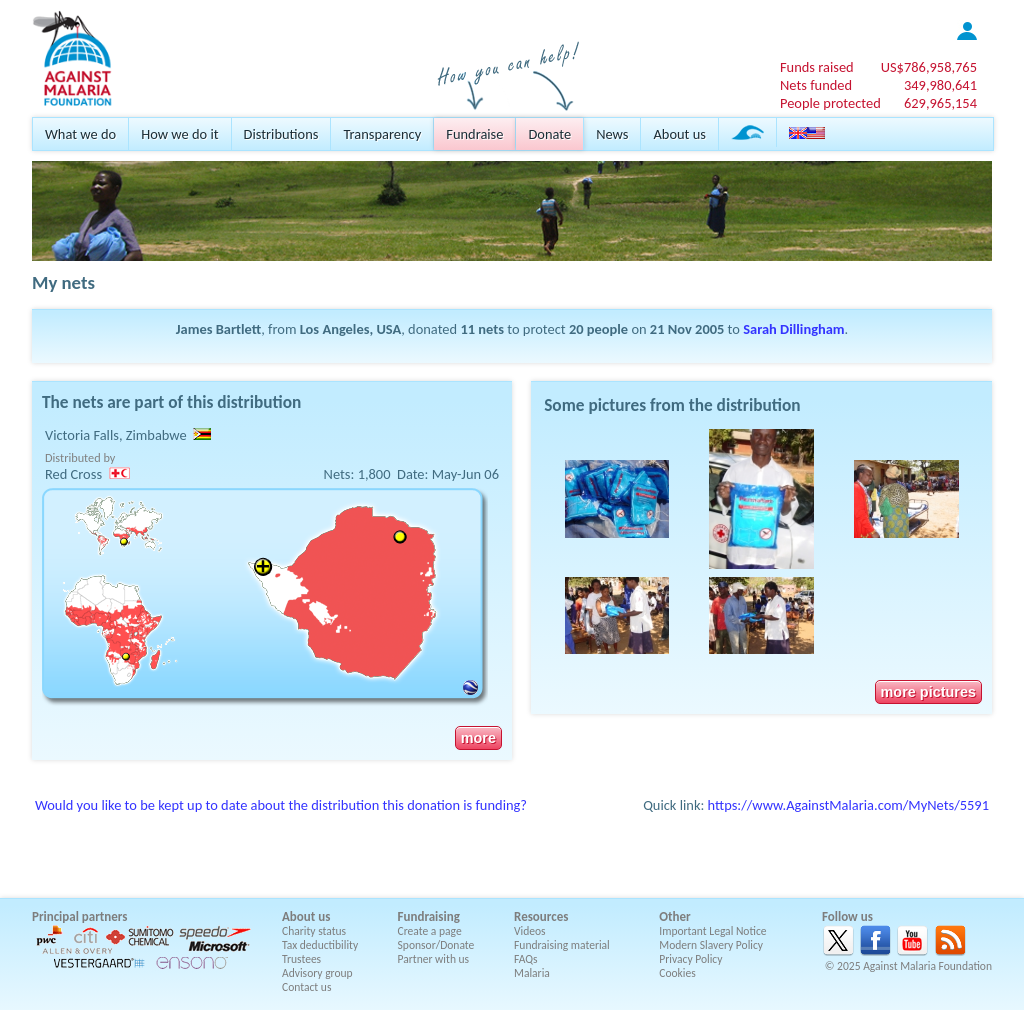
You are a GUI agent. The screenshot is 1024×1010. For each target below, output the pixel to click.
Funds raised (817, 67)
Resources (541, 916)
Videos (530, 931)
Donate (549, 134)
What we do (80, 134)
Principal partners (79, 916)
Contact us (306, 987)
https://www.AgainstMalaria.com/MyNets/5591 (848, 805)
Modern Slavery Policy (711, 945)
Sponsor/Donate (436, 945)
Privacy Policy (690, 959)
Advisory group (317, 973)
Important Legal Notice (712, 931)
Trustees (301, 959)
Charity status (314, 931)
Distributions (281, 134)
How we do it (179, 134)
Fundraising (429, 916)
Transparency (382, 134)
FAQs (526, 959)
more (478, 738)
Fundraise (474, 134)
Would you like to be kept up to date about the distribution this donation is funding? (281, 805)
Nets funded (816, 85)
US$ (929, 67)
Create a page (430, 931)
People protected (830, 103)
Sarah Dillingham (793, 329)
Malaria (532, 973)
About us (679, 134)
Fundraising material (562, 945)
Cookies (677, 973)
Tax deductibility (320, 945)
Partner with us (434, 959)
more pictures (928, 692)
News (612, 134)
